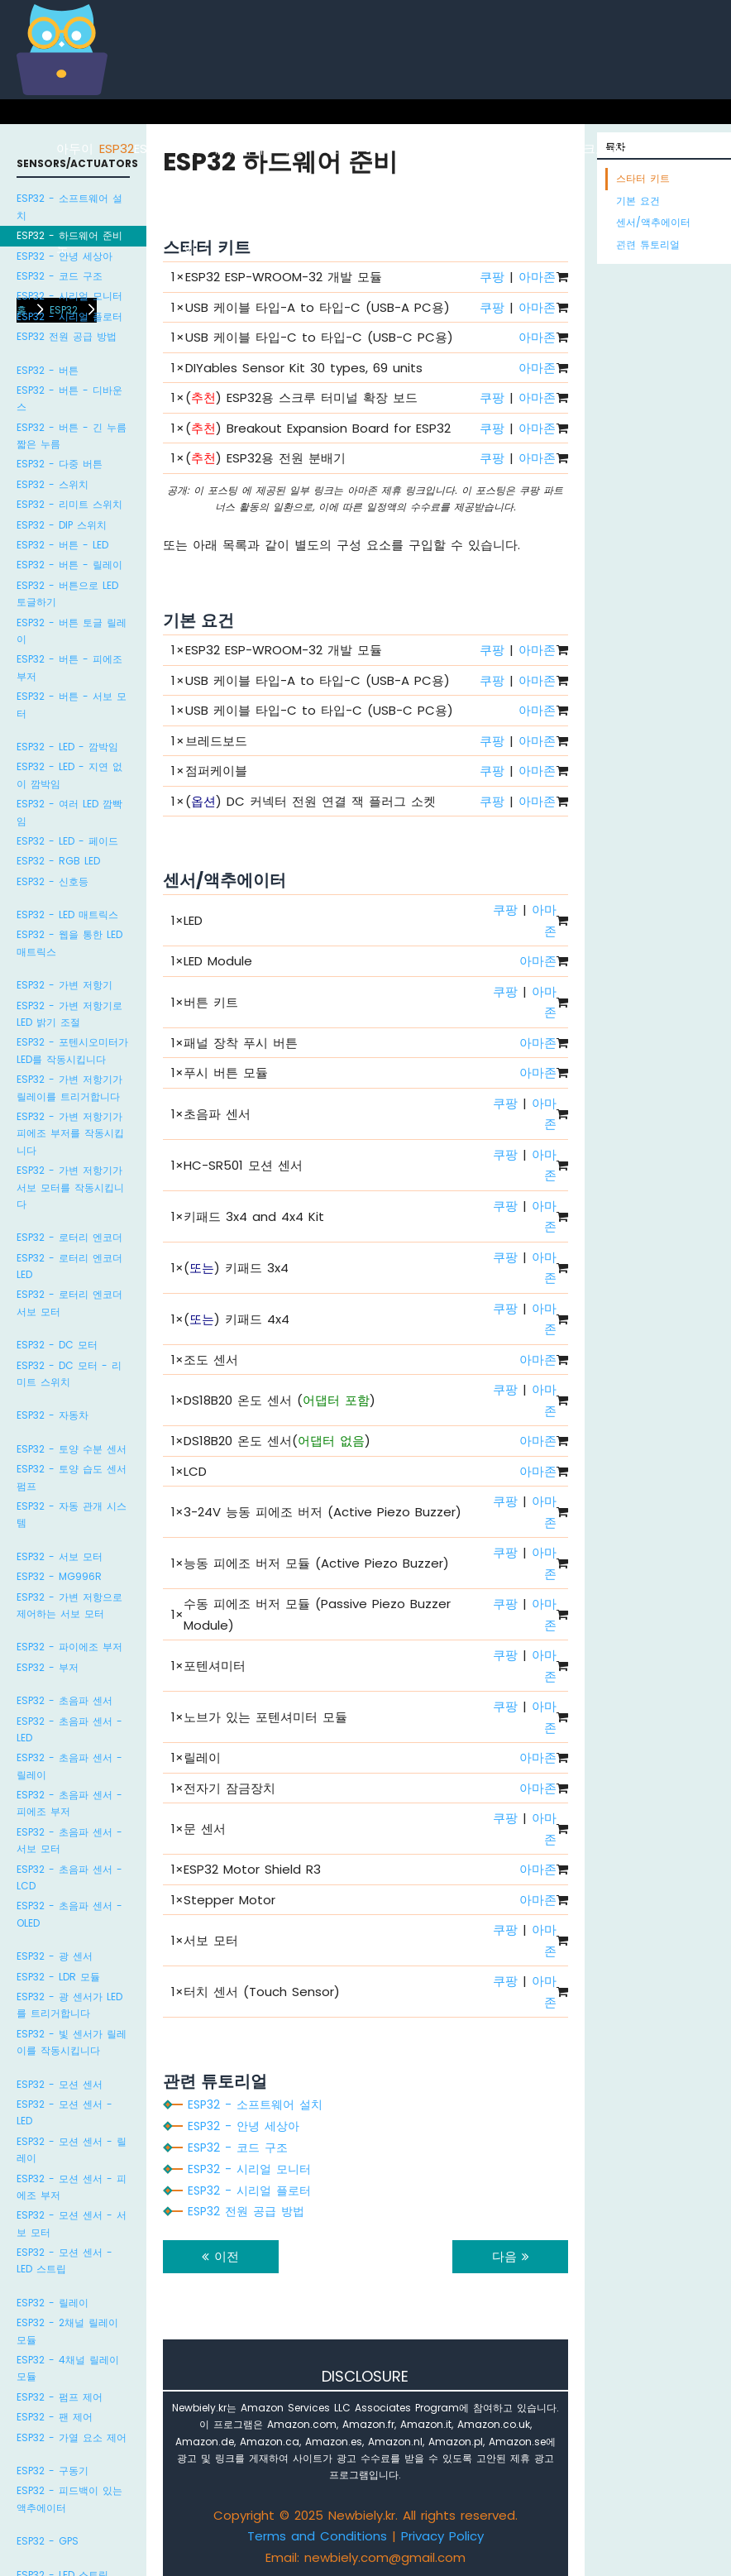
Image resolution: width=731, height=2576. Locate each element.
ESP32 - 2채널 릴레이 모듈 (67, 2330)
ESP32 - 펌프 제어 (60, 2397)
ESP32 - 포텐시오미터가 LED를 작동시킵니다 (72, 1050)
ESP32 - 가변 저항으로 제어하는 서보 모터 (69, 1605)
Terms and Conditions (317, 2536)
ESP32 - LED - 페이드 (67, 841)
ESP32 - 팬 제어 (55, 2417)
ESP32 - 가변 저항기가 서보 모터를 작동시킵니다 (70, 1187)
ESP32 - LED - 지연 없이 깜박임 (69, 774)
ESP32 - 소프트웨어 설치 (69, 206)
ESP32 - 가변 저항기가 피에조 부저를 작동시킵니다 (70, 1133)
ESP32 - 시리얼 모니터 (69, 296)
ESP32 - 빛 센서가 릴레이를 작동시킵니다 (72, 2042)
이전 (220, 2256)
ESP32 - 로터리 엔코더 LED (69, 1266)
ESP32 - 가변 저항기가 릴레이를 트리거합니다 (69, 1087)
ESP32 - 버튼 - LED (62, 545)
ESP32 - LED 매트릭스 (67, 914)
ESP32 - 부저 (48, 1667)
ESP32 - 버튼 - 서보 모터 (72, 704)
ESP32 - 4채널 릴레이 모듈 (68, 2368)
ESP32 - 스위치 (52, 484)
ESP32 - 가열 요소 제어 (72, 2437)
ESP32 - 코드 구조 (60, 276)
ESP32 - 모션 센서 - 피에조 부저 (72, 2186)
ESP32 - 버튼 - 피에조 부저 (69, 667)
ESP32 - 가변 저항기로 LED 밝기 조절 (69, 1013)
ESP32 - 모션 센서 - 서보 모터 (72, 2223)
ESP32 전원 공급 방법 (67, 336)
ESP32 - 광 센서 (55, 1956)
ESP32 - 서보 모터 (60, 1556)
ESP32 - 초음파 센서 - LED (69, 1729)
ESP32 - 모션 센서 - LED (64, 2112)
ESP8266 (159, 148)
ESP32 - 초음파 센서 (64, 1700)
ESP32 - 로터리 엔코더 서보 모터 (69, 1302)
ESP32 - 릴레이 (52, 2303)
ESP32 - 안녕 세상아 (64, 256)
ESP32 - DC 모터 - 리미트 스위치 (69, 1373)
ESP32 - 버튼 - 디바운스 (69, 398)
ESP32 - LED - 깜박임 (67, 747)
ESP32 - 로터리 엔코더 (69, 1237)
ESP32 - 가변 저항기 (64, 985)
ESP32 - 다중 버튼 (60, 464)
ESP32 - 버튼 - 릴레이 (69, 565)
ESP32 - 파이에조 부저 (69, 1647)
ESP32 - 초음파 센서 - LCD (69, 1877)
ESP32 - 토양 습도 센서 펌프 (72, 1477)
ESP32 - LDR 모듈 (58, 1977)
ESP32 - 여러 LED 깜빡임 (69, 812)
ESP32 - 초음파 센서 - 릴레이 (69, 1765)
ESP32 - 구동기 (52, 2470)
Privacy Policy (442, 2536)
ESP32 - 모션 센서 (60, 2084)
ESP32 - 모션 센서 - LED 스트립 (64, 2260)
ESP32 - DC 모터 (57, 1345)
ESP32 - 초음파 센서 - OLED (69, 1913)
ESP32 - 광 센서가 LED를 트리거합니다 (69, 2004)
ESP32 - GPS (48, 2541)
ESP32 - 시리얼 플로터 (69, 316)
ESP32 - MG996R (59, 1576)
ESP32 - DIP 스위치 (62, 525)
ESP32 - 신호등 (52, 881)
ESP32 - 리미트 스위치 (69, 504)
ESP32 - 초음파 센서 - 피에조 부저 (69, 1803)
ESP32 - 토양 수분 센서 (72, 1449)
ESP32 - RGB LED (58, 861)
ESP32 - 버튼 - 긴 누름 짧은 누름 (72, 435)
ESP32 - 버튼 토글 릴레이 (72, 630)
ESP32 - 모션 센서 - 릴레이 (72, 2149)
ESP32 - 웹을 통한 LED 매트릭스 (69, 942)
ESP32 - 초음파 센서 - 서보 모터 (69, 1840)
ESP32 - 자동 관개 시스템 (72, 1514)
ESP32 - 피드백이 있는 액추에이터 (69, 2498)
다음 (510, 2256)
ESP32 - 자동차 (52, 1415)
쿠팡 (492, 397)
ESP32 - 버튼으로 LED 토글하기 (67, 593)
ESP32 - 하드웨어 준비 (69, 235)
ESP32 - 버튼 (48, 370)
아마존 (537, 337)
